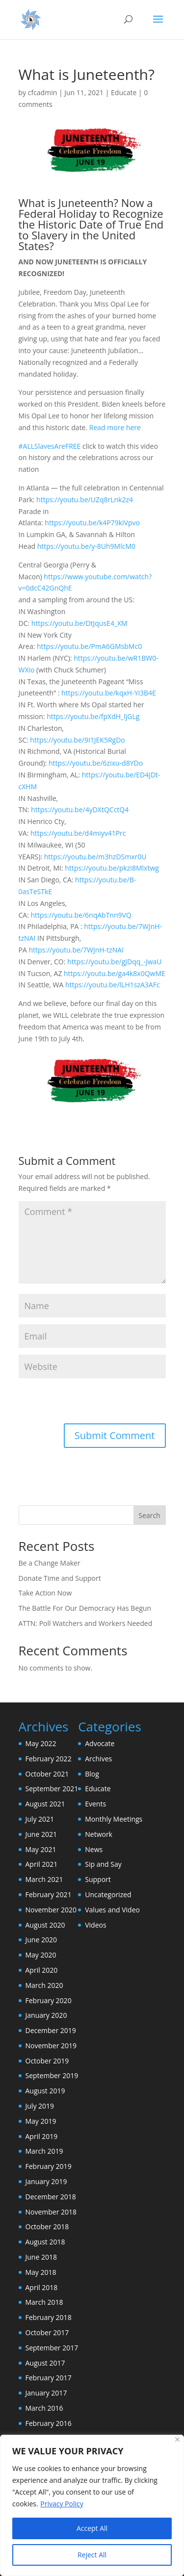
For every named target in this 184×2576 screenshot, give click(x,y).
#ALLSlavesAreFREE (50, 446)
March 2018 (44, 2302)
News (94, 1849)
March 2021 (44, 1879)
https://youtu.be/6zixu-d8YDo (96, 763)
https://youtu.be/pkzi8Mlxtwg (112, 868)
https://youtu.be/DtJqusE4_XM (79, 623)
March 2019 (44, 2151)
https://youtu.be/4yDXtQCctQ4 (80, 809)
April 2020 (42, 1970)
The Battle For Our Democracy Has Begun (85, 1608)
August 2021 (45, 1803)
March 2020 (44, 1985)
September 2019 (52, 2075)
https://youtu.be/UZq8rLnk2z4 (84, 499)
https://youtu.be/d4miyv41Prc (78, 833)
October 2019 (47, 2060)
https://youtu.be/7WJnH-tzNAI (76, 949)
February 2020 (49, 2000)
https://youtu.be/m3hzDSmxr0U (95, 856)
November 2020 (51, 1909)
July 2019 (40, 2106)
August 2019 (45, 2090)
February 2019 (49, 2166)
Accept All (92, 2528)
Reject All (92, 2554)
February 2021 (49, 1894)
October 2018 (47, 2226)
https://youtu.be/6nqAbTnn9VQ (81, 915)
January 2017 (46, 2392)
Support (98, 1879)
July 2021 (40, 1819)
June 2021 (41, 1834)
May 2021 (41, 1849)
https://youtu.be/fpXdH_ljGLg (93, 716)
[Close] (177, 2439)
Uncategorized (108, 1894)
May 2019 (41, 2121)
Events (95, 1803)
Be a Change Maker (49, 1563)
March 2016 (44, 2408)
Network (98, 1834)
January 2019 (46, 2181)
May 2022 (41, 1743)
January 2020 (46, 2015)
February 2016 (49, 2423)
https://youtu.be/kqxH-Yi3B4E (108, 692)
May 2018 (41, 2272)
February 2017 (49, 2377)
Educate (123, 92)
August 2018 (45, 2241)
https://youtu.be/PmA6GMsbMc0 (89, 646)
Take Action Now (45, 1592)
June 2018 (41, 2257)
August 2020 (45, 1925)
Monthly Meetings (113, 1819)
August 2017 (45, 2363)
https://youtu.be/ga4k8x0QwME (114, 973)
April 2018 (42, 2287)
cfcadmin (42, 92)
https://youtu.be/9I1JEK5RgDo (77, 740)
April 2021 (42, 1864)
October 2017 (47, 2332)
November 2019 (51, 2045)
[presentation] (86, 1402)
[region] (92, 2505)
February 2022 (49, 1758)
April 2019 (42, 2136)
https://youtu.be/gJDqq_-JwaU (114, 961)
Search (149, 1515)
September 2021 (52, 1788)
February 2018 (49, 2317)
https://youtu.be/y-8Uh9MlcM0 (86, 546)
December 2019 (51, 2030)
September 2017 (52, 2347)
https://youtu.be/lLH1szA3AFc (112, 984)
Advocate (99, 1743)
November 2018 (51, 2211)
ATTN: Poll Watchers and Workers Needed (86, 1623)
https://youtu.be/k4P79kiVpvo (92, 522)
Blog (92, 1773)
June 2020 (41, 1939)
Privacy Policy (61, 2503)
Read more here (115, 427)
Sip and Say (103, 1864)
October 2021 (47, 1773)
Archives (98, 1758)
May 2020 (41, 1954)
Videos (95, 1925)
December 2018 (51, 2196)
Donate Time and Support (60, 1578)
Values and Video (112, 1909)
